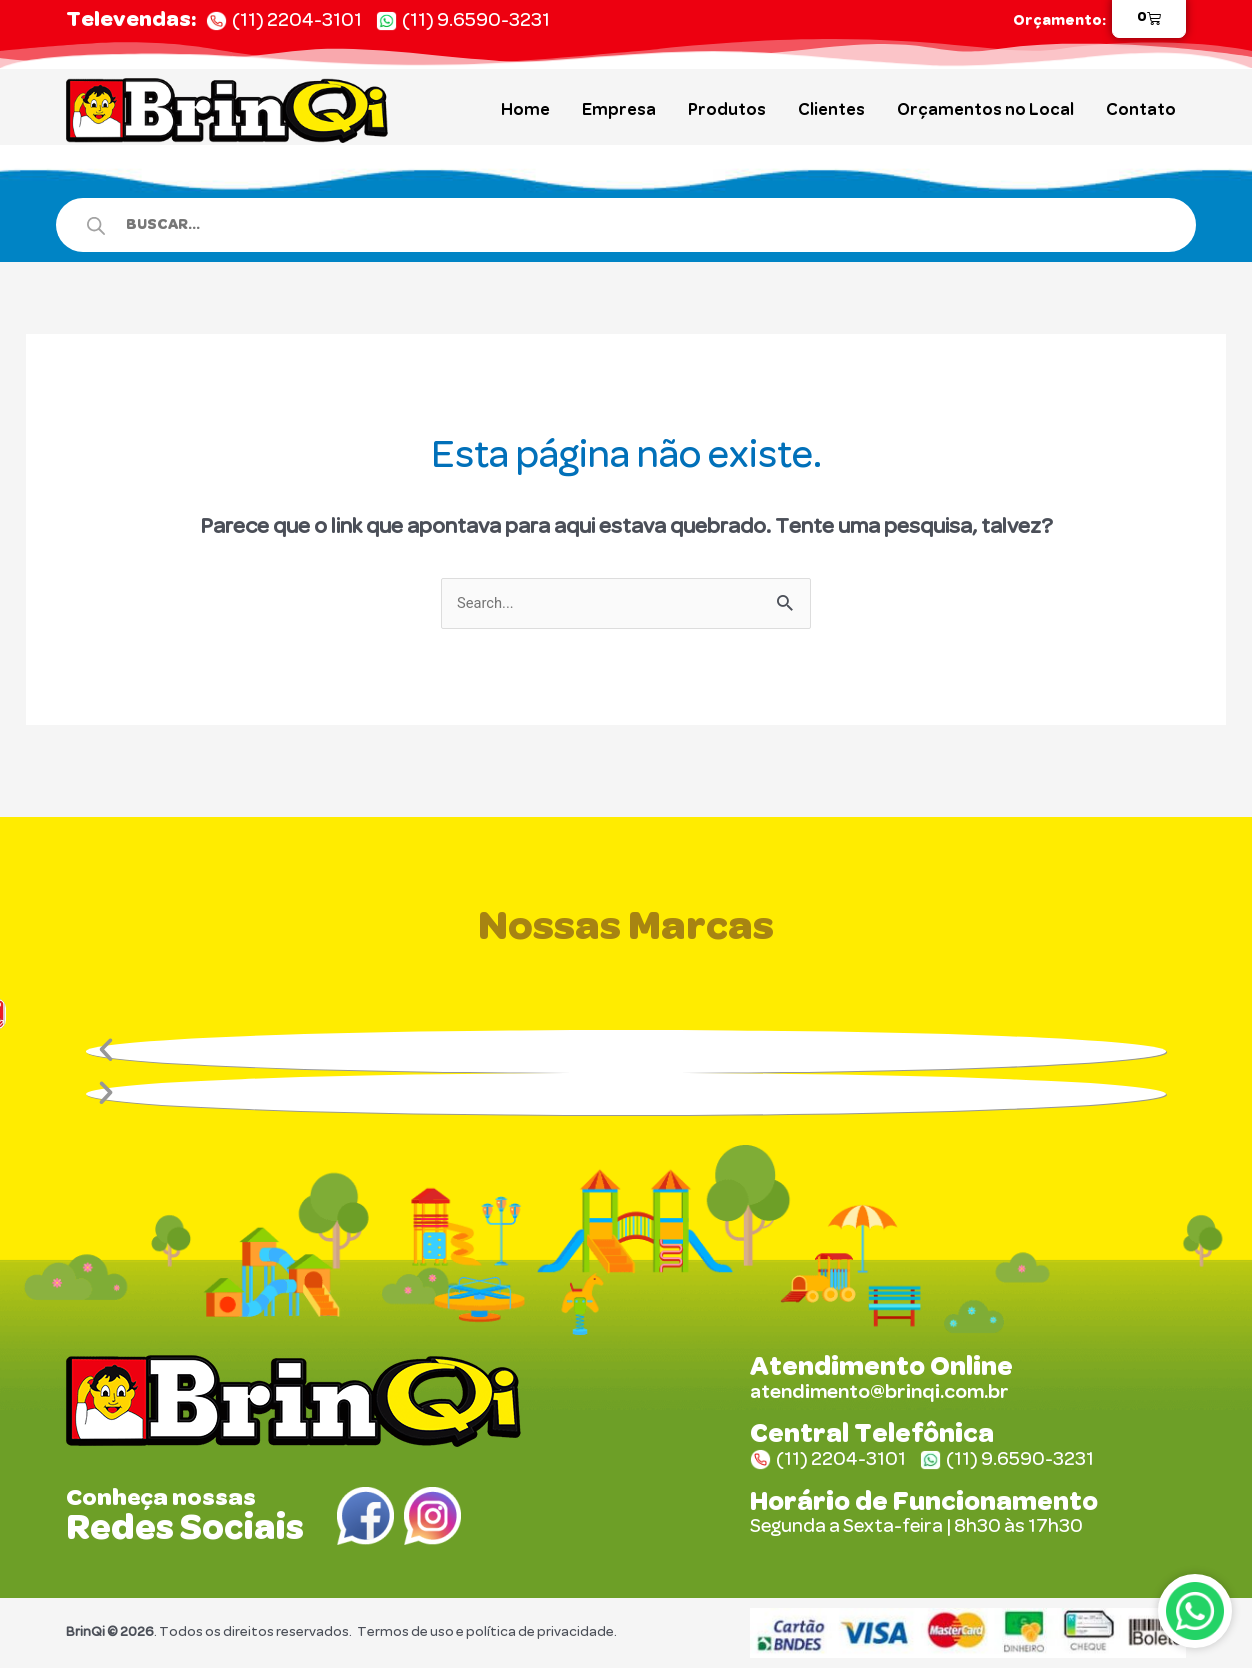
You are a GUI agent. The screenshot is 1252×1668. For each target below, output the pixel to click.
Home (525, 109)
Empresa (619, 109)
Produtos (727, 109)
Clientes (831, 109)
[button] (626, 1052)
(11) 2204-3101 (297, 21)
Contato (1141, 109)
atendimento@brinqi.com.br (879, 1393)
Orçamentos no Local (985, 109)
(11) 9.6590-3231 (476, 21)
